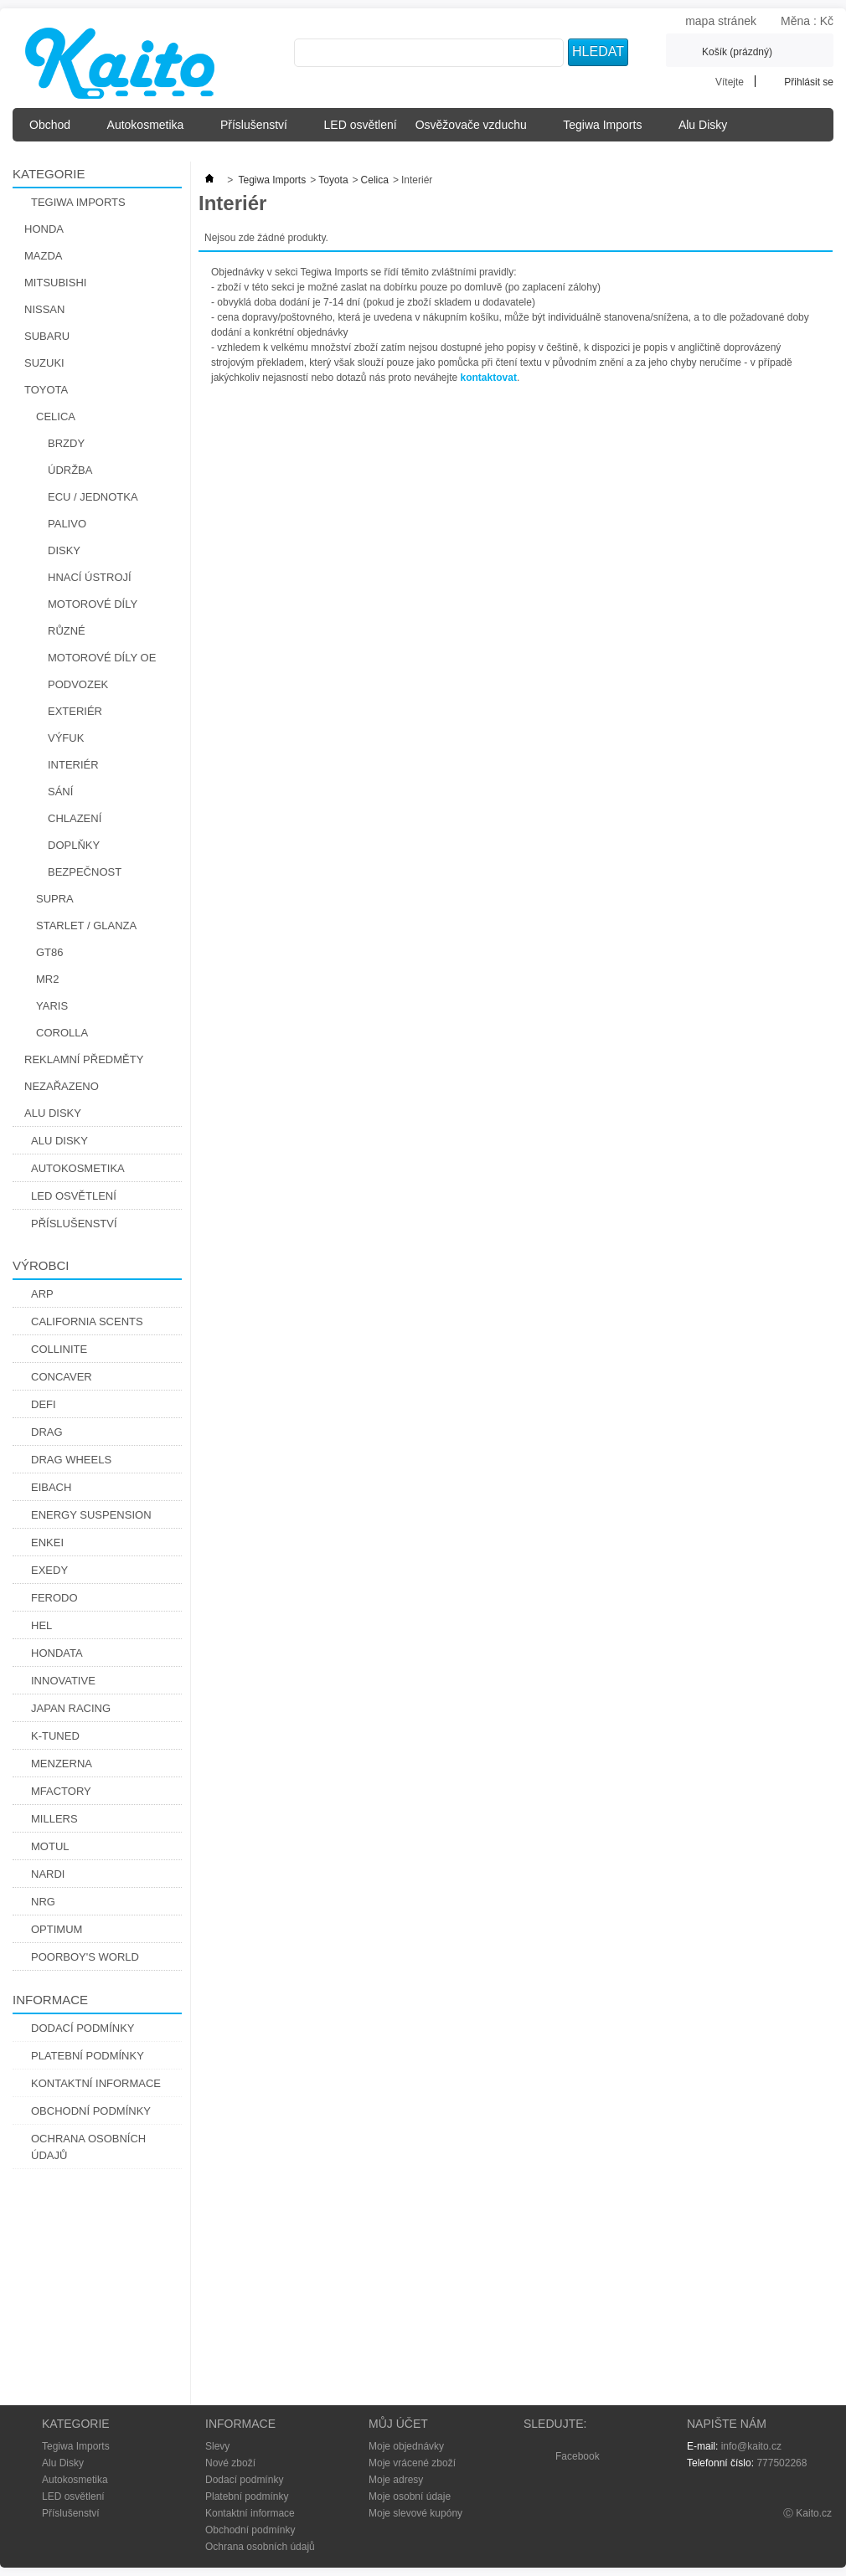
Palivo (67, 523)
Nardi (47, 1874)
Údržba (70, 470)
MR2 (47, 979)
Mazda (43, 255)
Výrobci (41, 1265)
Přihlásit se (808, 81)
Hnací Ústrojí (90, 577)
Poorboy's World (85, 1957)
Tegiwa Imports (607, 129)
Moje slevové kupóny (415, 2513)
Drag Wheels (71, 1459)
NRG (43, 1901)
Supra (55, 898)
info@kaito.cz (751, 2446)
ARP (42, 1294)
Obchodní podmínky (91, 2111)
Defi (43, 1404)
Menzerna (61, 1763)
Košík (737, 52)
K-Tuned (55, 1736)
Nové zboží (230, 2463)
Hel (41, 1625)
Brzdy (66, 443)
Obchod (55, 129)
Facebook (577, 2456)
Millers (54, 1818)
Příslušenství (259, 129)
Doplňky (74, 845)
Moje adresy (396, 2480)
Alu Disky (707, 129)
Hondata (57, 1653)
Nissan (44, 309)
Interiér (73, 764)
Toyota (46, 389)
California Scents (87, 1321)
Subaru (47, 336)
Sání (60, 791)
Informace (50, 1999)
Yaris (52, 1006)
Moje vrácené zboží (412, 2463)
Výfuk (66, 738)
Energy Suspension (91, 1515)
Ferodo (54, 1597)
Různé (66, 631)
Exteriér (75, 711)
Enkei (47, 1542)
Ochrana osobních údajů (88, 2147)
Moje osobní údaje (410, 2496)
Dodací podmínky (83, 2028)
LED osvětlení (360, 124)
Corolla (62, 1032)
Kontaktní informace (96, 2083)
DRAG (47, 1432)
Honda (44, 229)
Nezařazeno (61, 1086)
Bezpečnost (84, 872)
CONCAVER (61, 1376)
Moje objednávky (406, 2446)
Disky (64, 550)
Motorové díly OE (102, 657)
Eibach (51, 1487)
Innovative (63, 1680)
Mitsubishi (55, 282)
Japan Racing (71, 1708)
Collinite (59, 1349)
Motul (50, 1846)
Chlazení (74, 818)
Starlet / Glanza (86, 925)
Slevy (217, 2446)
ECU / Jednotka (93, 497)
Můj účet (398, 2423)
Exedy (49, 1570)
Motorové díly (92, 604)
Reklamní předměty (83, 1059)
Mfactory (61, 1791)
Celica (55, 416)
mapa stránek (720, 21)
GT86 (50, 952)
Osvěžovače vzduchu (476, 129)
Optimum (56, 1929)
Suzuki (44, 363)
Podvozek (78, 684)
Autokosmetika (150, 129)
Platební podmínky (87, 2055)
